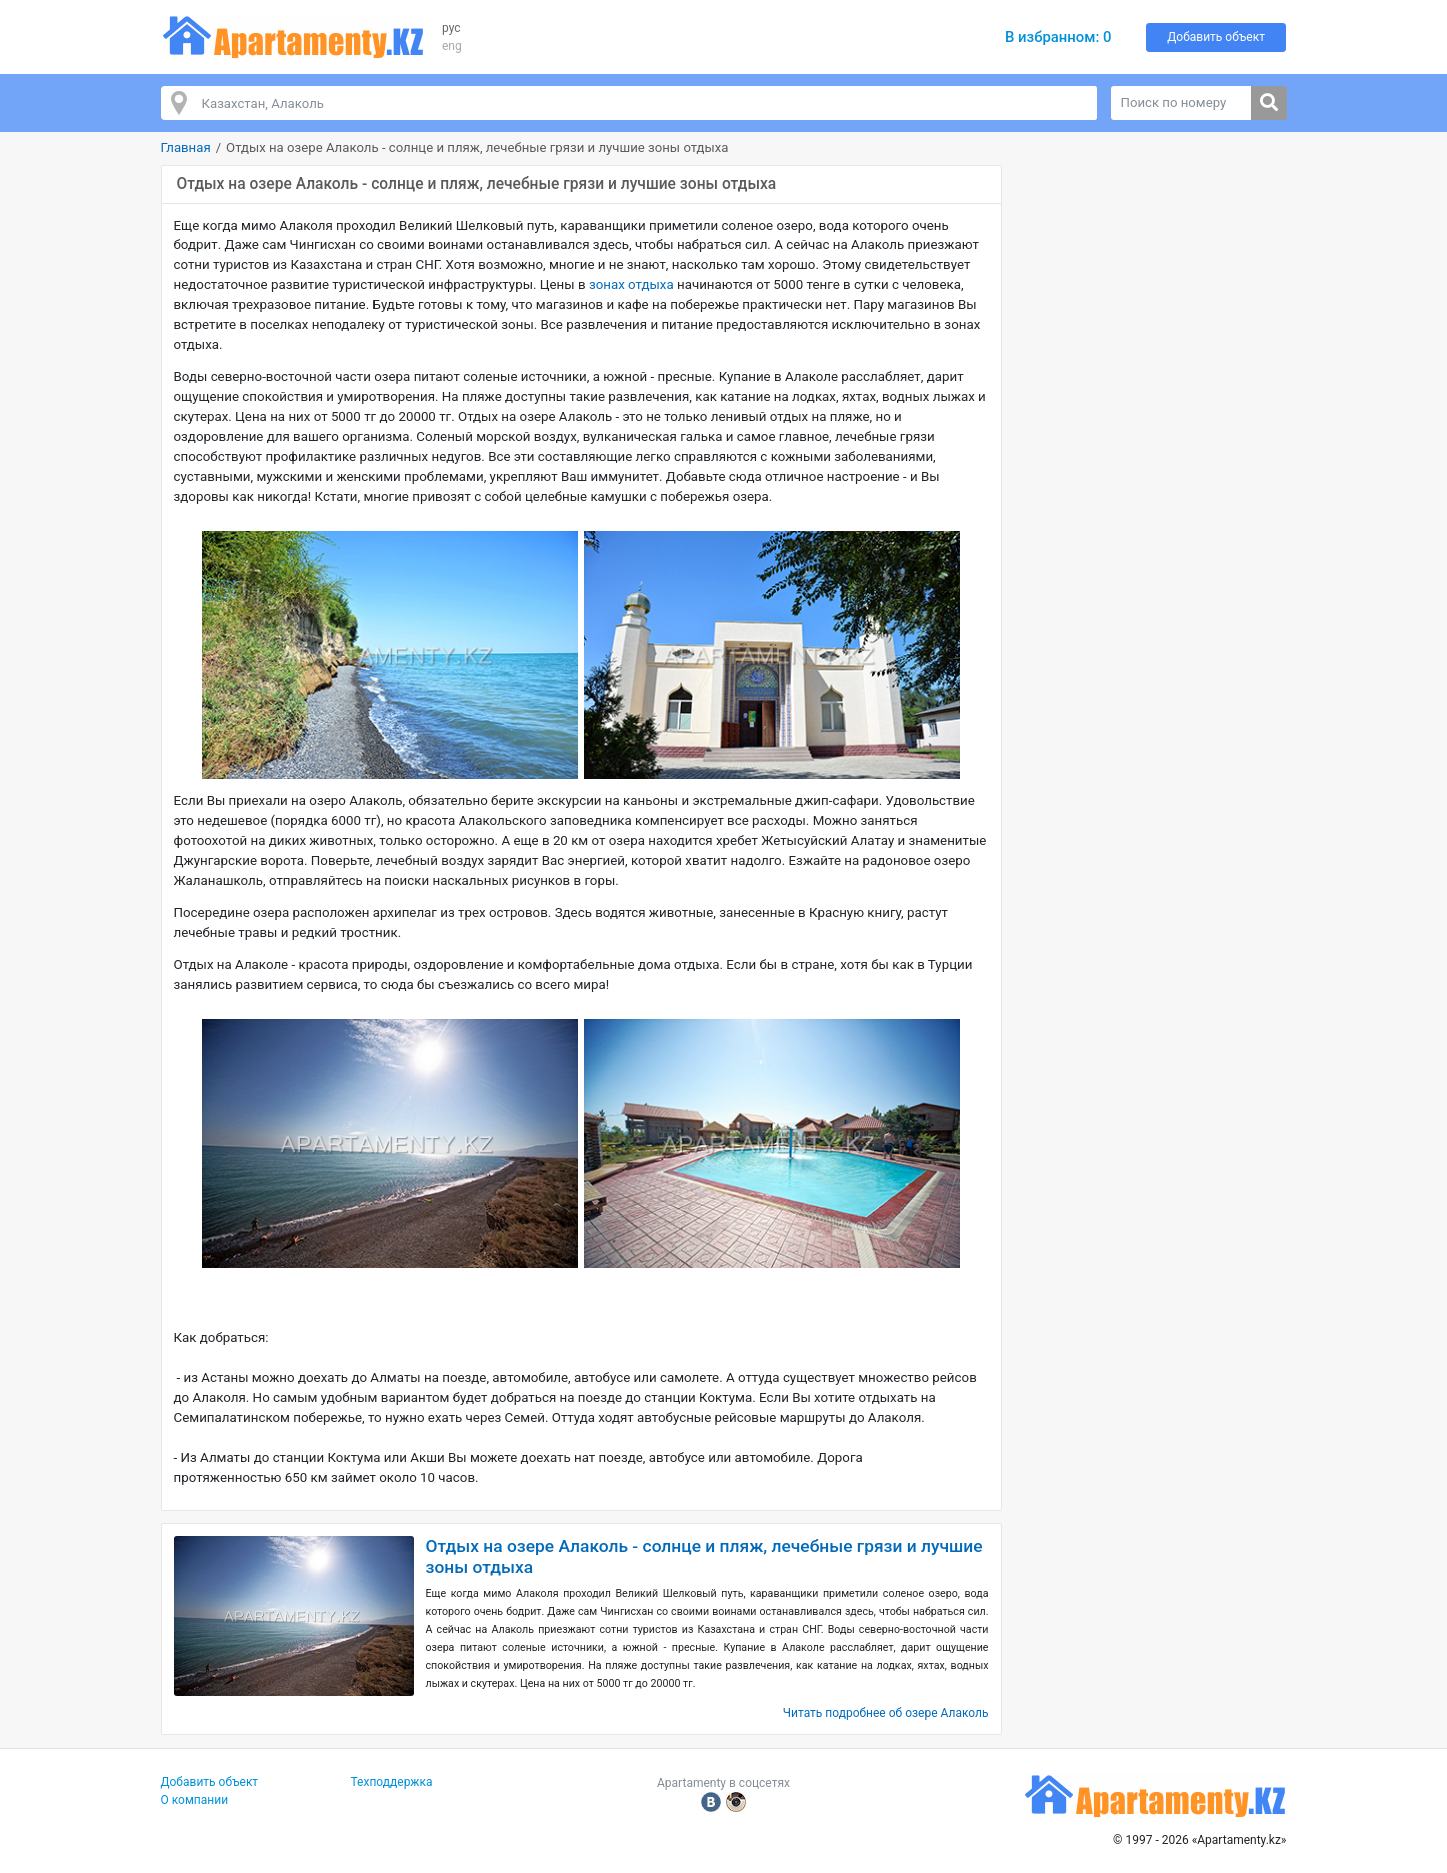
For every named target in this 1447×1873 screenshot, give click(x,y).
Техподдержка (392, 1782)
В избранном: (1058, 37)
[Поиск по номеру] (1181, 103)
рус (451, 28)
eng (452, 46)
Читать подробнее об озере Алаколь (886, 1713)
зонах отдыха (630, 284)
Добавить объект (1216, 37)
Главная (186, 147)
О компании (195, 1800)
